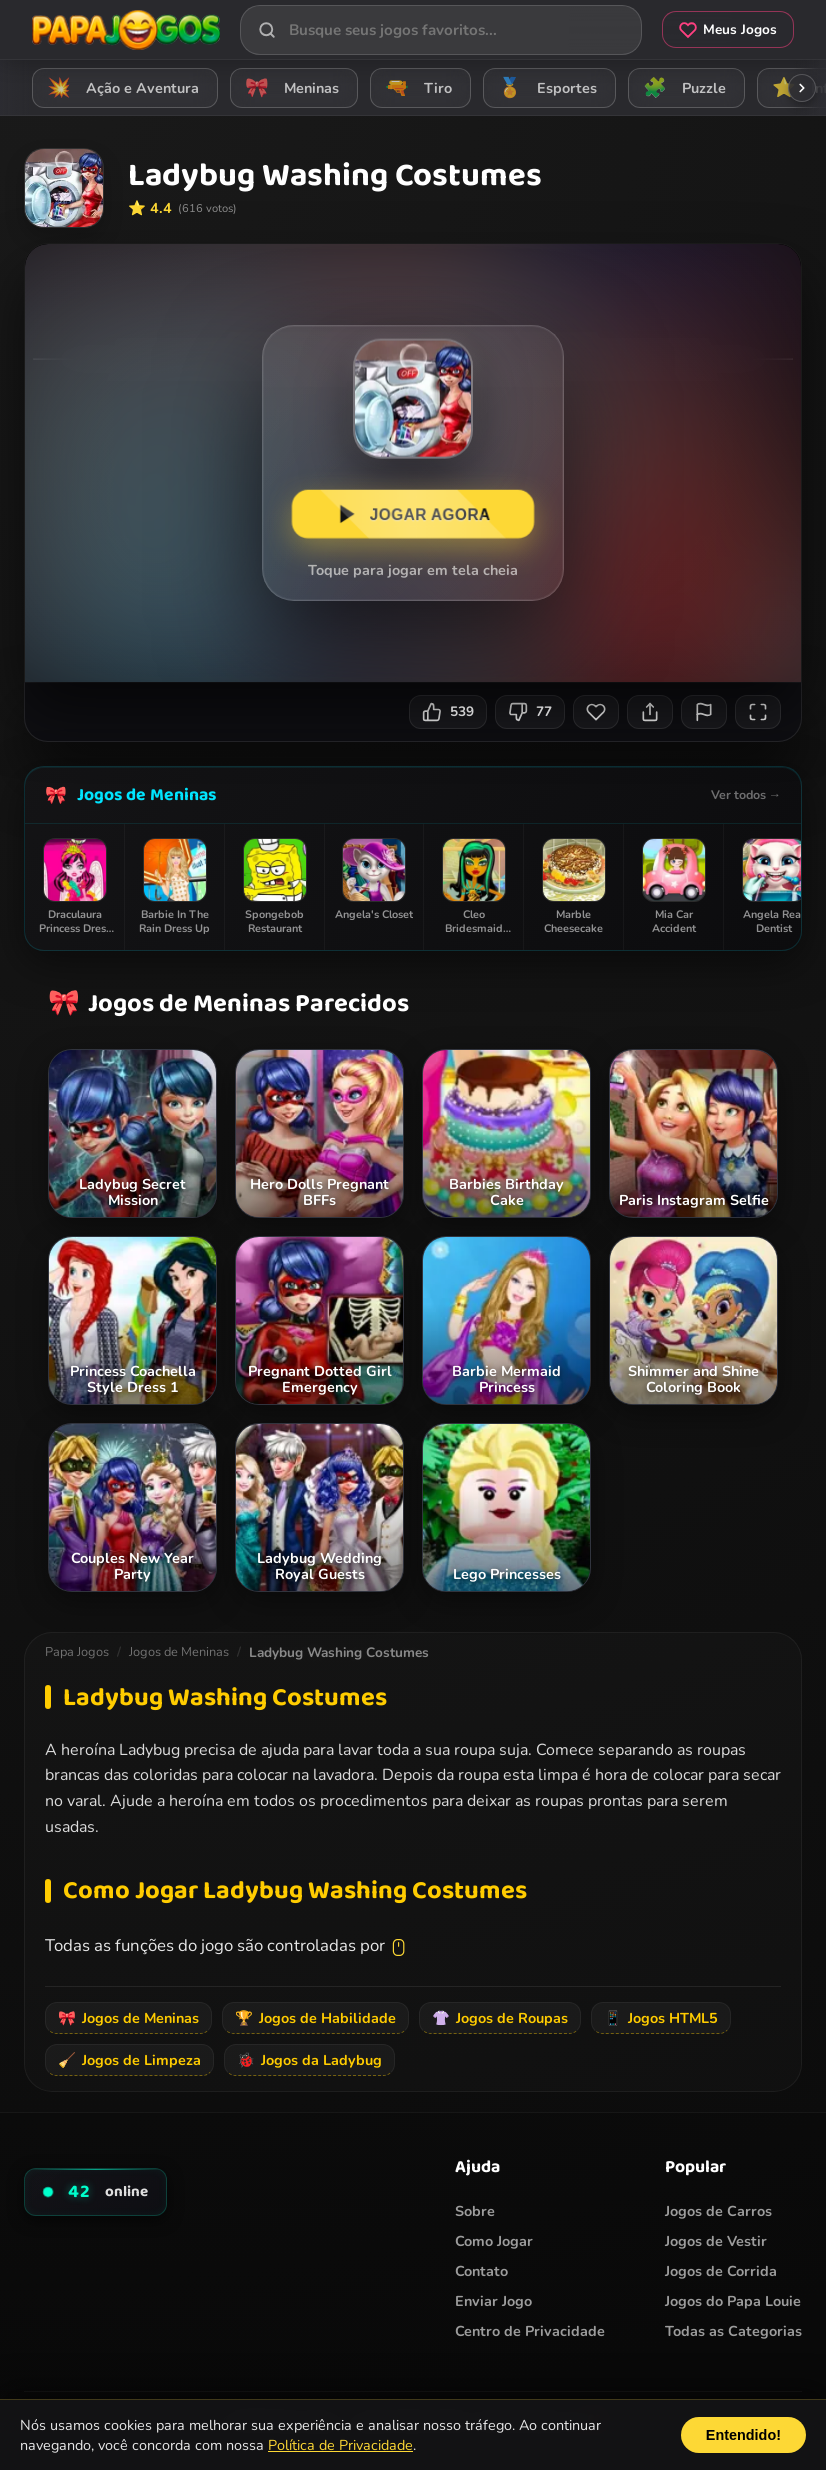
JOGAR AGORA (413, 513)
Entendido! (743, 2435)
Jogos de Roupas (500, 2018)
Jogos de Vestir (716, 2241)
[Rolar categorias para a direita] (802, 88)
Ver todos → (746, 794)
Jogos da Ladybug (309, 2060)
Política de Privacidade (340, 2445)
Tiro (415, 87)
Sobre (475, 2211)
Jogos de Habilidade (315, 2018)
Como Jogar (494, 2241)
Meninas (289, 87)
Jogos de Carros (718, 2211)
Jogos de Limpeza (129, 2060)
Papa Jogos (77, 1652)
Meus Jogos (728, 29)
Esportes (544, 87)
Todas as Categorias (733, 2331)
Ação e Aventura (120, 87)
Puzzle (681, 87)
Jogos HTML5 (661, 2018)
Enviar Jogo (493, 2301)
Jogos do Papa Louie (733, 2301)
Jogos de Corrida (721, 2271)
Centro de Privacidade (530, 2331)
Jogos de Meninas (146, 795)
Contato (481, 2271)
